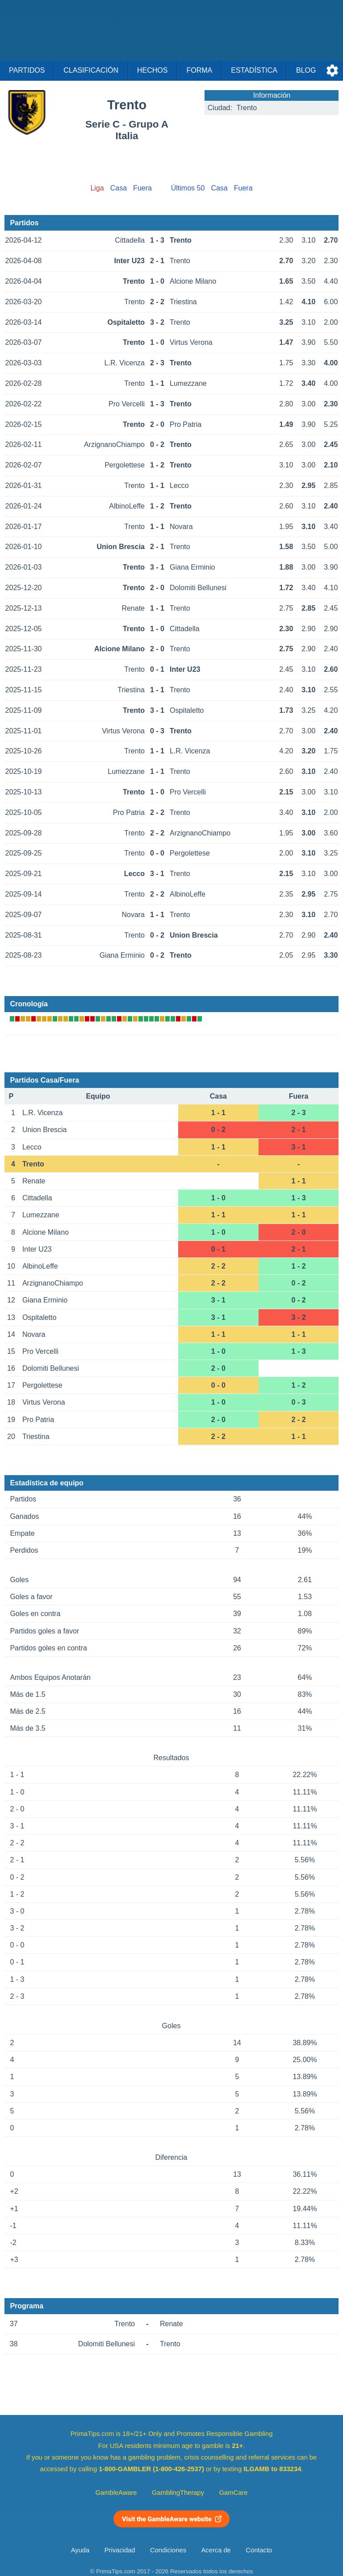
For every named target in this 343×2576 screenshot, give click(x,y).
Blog (306, 70)
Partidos (27, 70)
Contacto (259, 2550)
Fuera (142, 188)
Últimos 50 (188, 188)
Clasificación (90, 70)
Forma (199, 70)
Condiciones (168, 2550)
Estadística (254, 70)
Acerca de (216, 2550)
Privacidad (120, 2550)
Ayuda (80, 2550)
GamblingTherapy (178, 2492)
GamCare (233, 2492)
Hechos (152, 70)
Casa (118, 188)
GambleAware (116, 2492)
